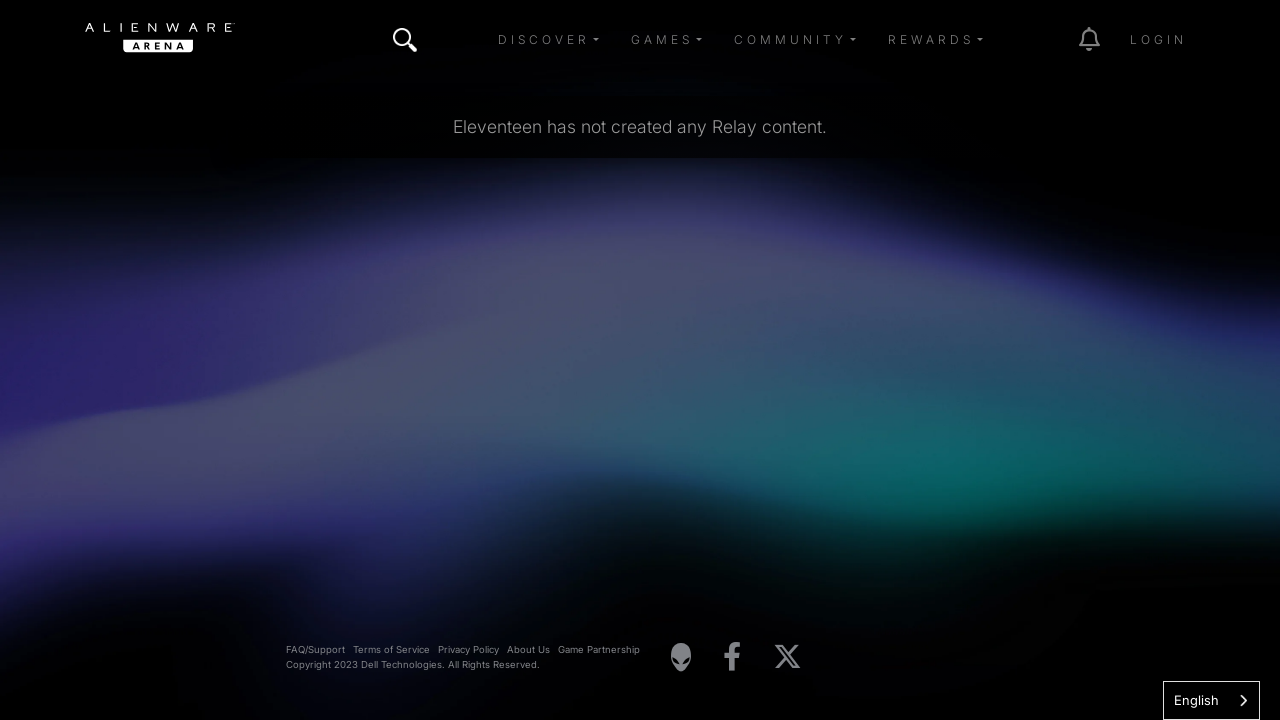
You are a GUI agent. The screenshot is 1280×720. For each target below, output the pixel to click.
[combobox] (1211, 700)
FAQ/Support (315, 649)
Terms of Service (391, 649)
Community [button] (790, 39)
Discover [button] (544, 39)
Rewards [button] (931, 39)
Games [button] (662, 39)
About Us (528, 649)
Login (1158, 39)
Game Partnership (599, 649)
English (1196, 700)
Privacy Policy (468, 649)
